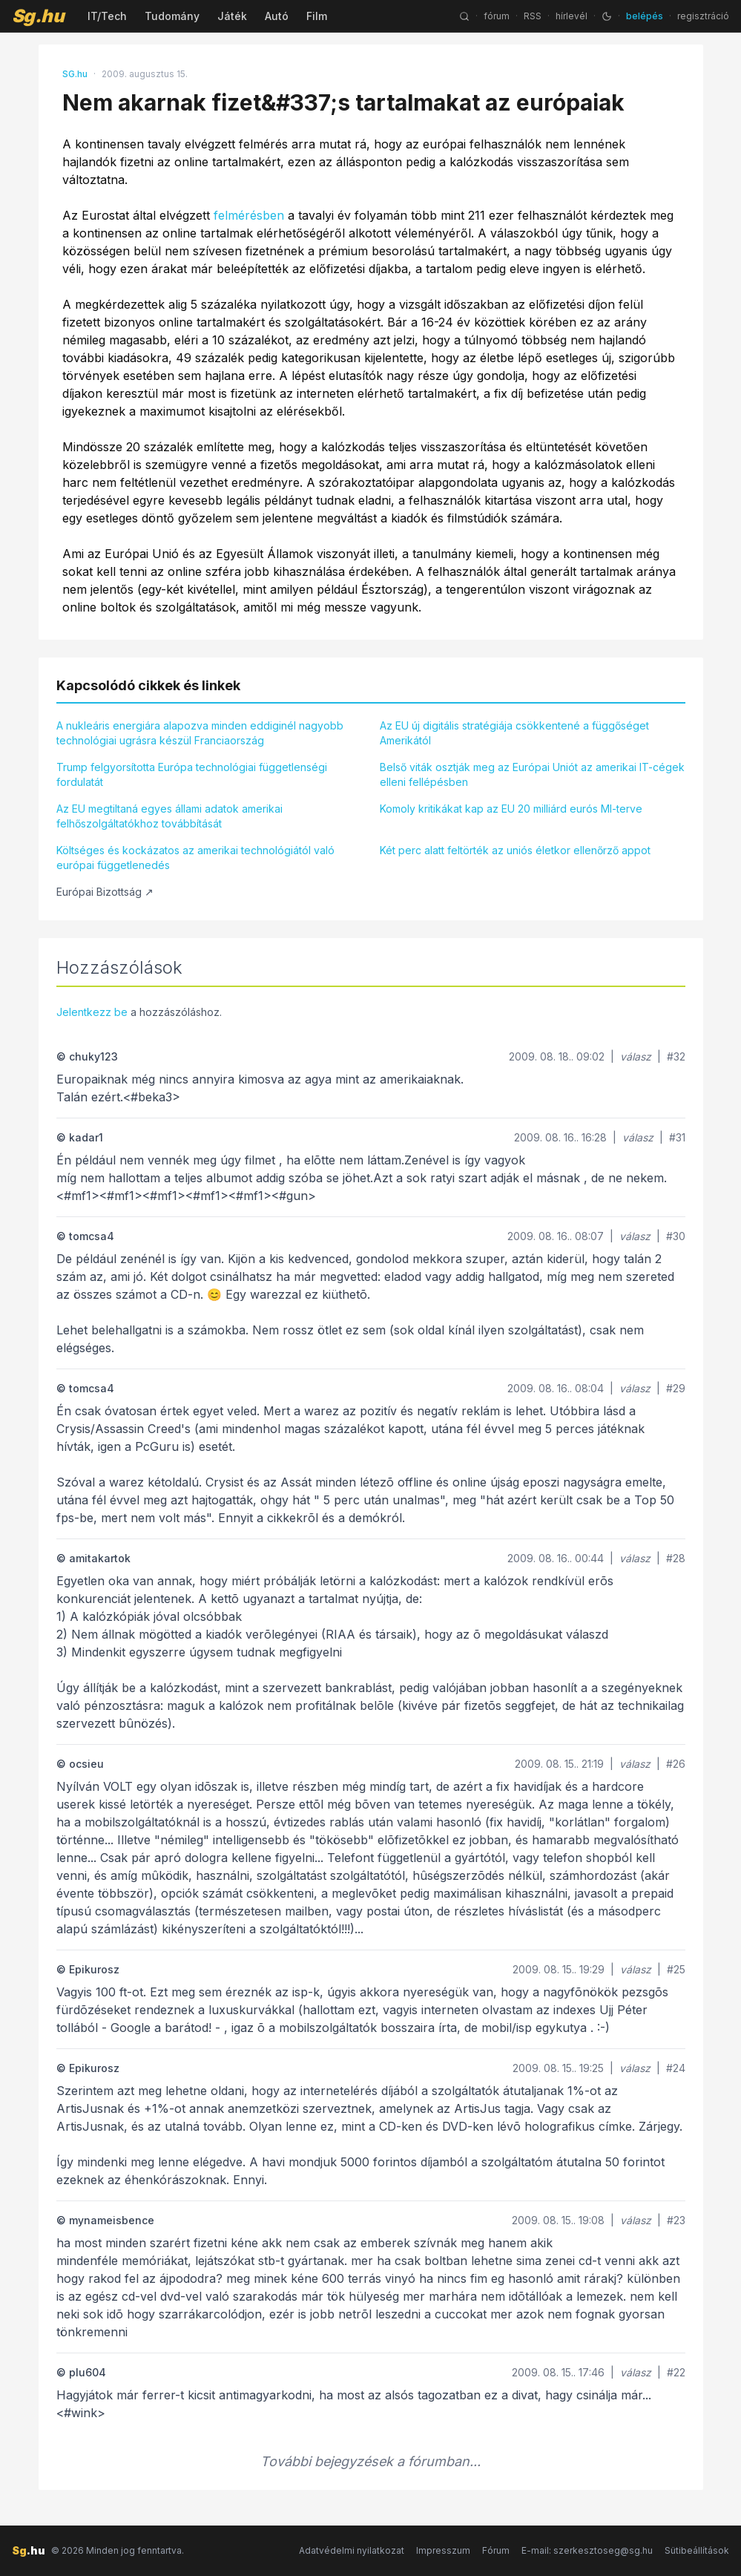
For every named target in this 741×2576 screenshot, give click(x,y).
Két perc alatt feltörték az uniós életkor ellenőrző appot (515, 850)
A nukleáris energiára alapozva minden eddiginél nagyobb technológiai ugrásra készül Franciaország (199, 733)
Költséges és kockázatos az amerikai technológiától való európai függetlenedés (195, 857)
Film (316, 16)
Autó (277, 16)
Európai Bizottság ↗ (105, 891)
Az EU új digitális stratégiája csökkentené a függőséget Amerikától (514, 733)
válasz (635, 1056)
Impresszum (443, 2550)
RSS (532, 16)
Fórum (496, 2550)
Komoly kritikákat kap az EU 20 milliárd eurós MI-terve (511, 808)
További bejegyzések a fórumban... (370, 2461)
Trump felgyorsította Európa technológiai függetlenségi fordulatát (191, 774)
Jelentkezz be (92, 1012)
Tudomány (172, 16)
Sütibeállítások (697, 2550)
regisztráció (703, 16)
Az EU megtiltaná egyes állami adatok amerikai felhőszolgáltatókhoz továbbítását (169, 816)
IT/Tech (107, 16)
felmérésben (249, 215)
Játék (232, 16)
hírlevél (571, 16)
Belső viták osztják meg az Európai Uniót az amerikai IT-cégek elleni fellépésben (532, 774)
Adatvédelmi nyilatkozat (351, 2550)
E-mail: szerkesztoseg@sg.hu (587, 2550)
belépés (644, 16)
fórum (497, 16)
